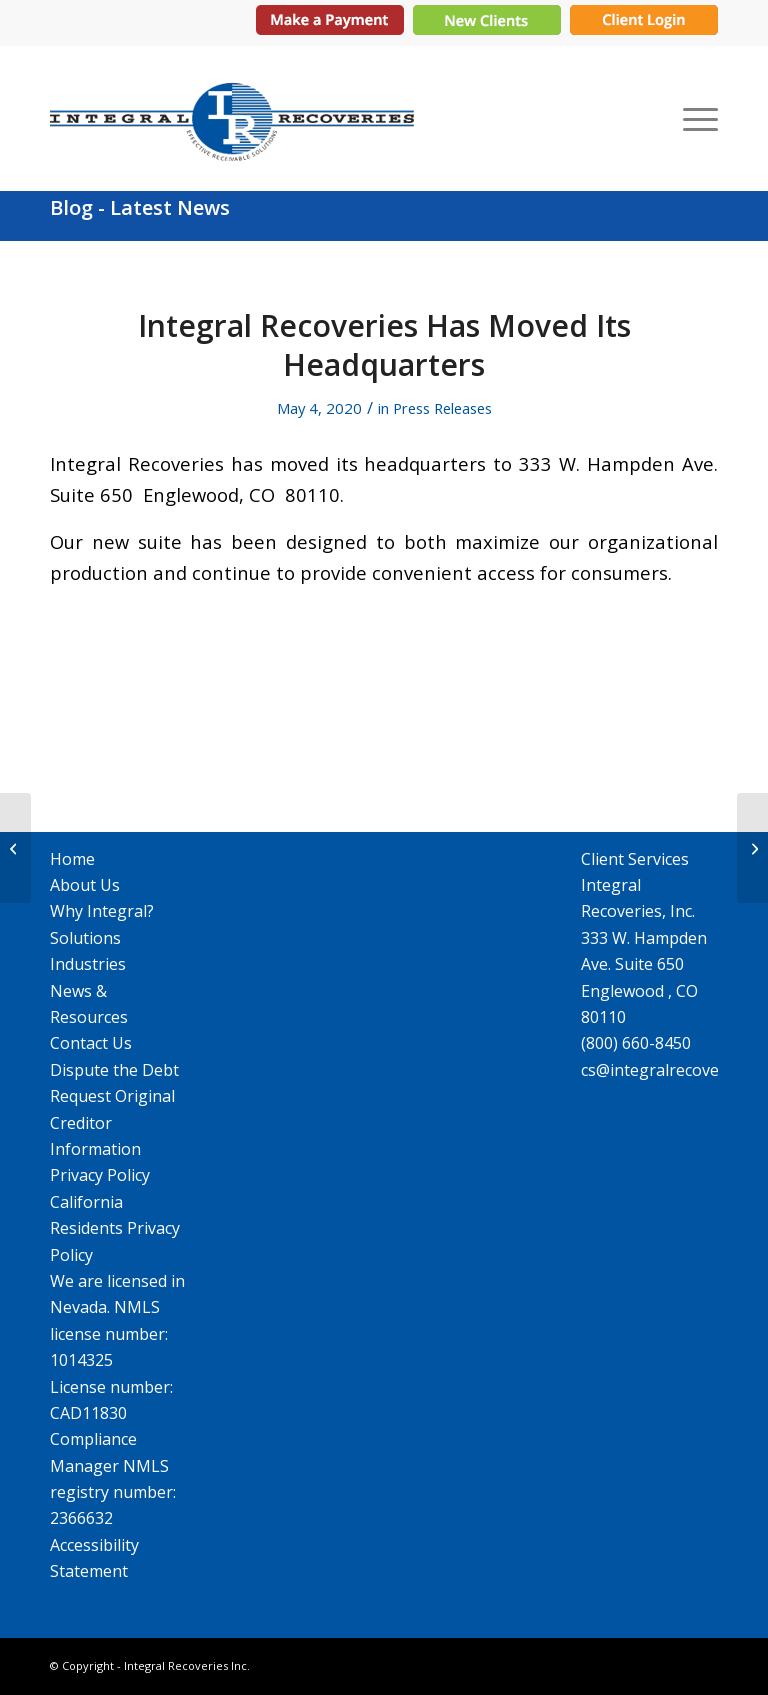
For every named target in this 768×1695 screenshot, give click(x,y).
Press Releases (442, 408)
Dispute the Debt (114, 1070)
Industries (88, 964)
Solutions (85, 938)
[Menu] (695, 118)
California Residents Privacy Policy (115, 1228)
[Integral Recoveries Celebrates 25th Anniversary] (15, 848)
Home (72, 859)
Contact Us (91, 1043)
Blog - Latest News (140, 207)
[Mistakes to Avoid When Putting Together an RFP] (752, 848)
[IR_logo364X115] (232, 118)
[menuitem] (695, 118)
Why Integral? (102, 911)
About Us (85, 885)
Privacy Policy (100, 1175)
